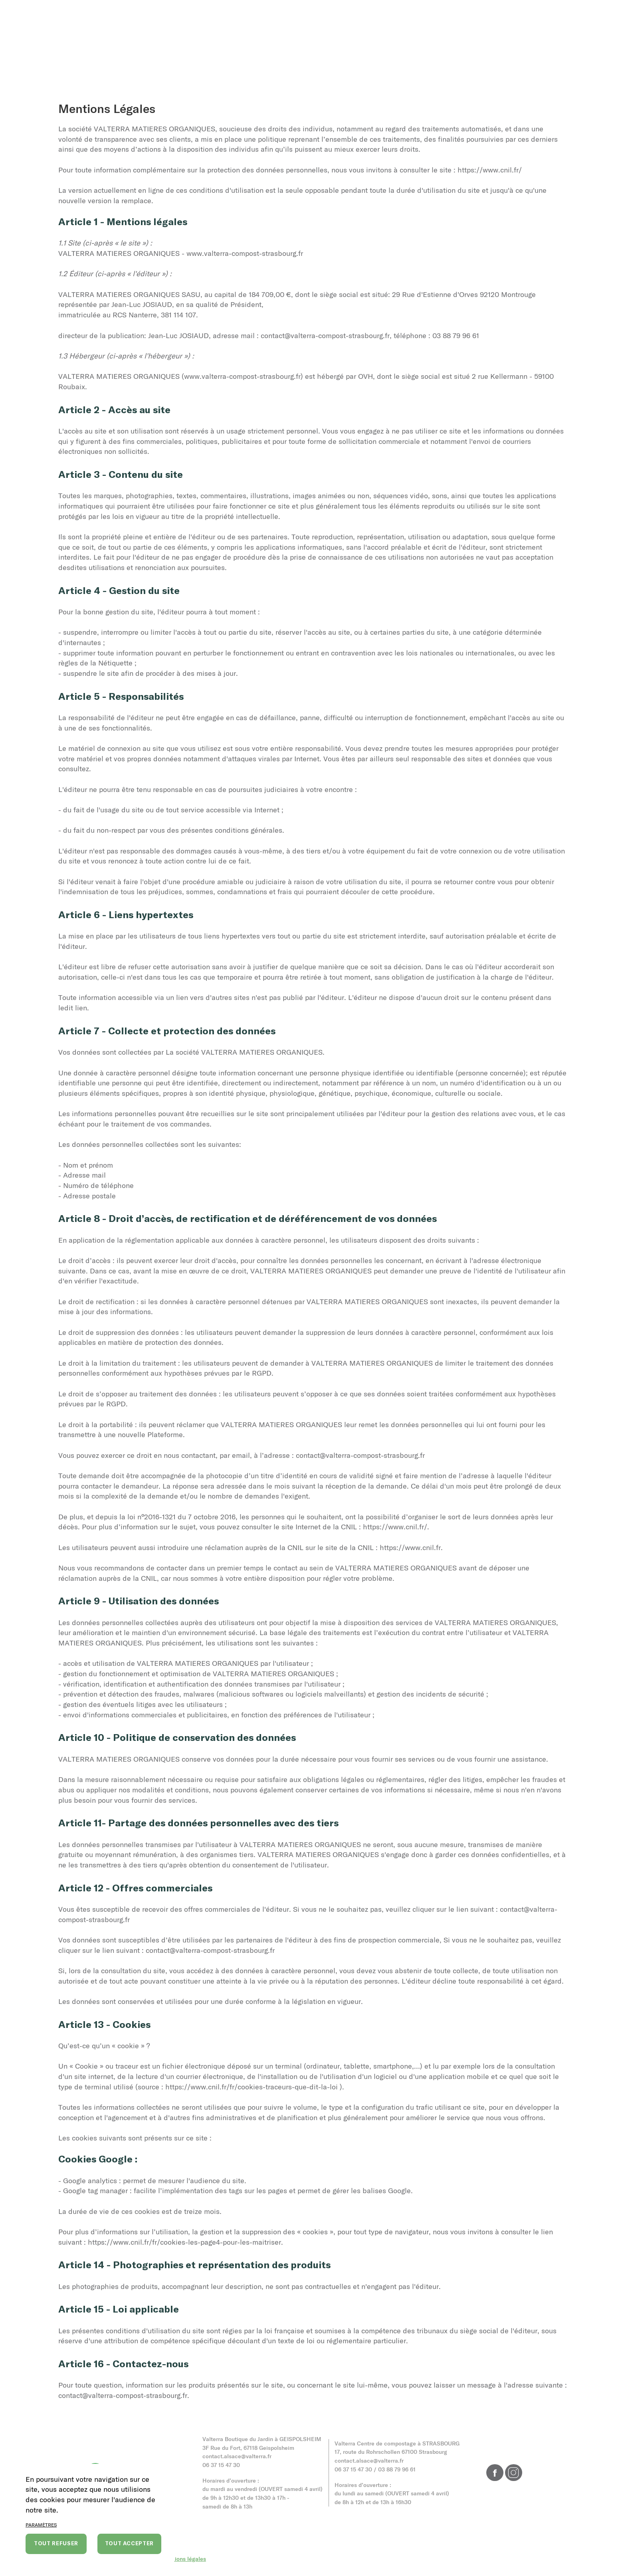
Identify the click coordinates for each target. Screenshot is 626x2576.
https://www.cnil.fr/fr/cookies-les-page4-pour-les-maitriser (184, 2241)
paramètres (41, 2524)
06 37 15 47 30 (221, 2464)
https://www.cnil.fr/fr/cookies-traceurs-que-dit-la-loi (251, 2086)
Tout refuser (56, 2543)
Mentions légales (183, 2558)
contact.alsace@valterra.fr (236, 2455)
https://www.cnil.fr (410, 1547)
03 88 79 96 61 (397, 2469)
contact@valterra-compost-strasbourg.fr (325, 335)
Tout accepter (129, 2543)
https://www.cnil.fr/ (490, 169)
